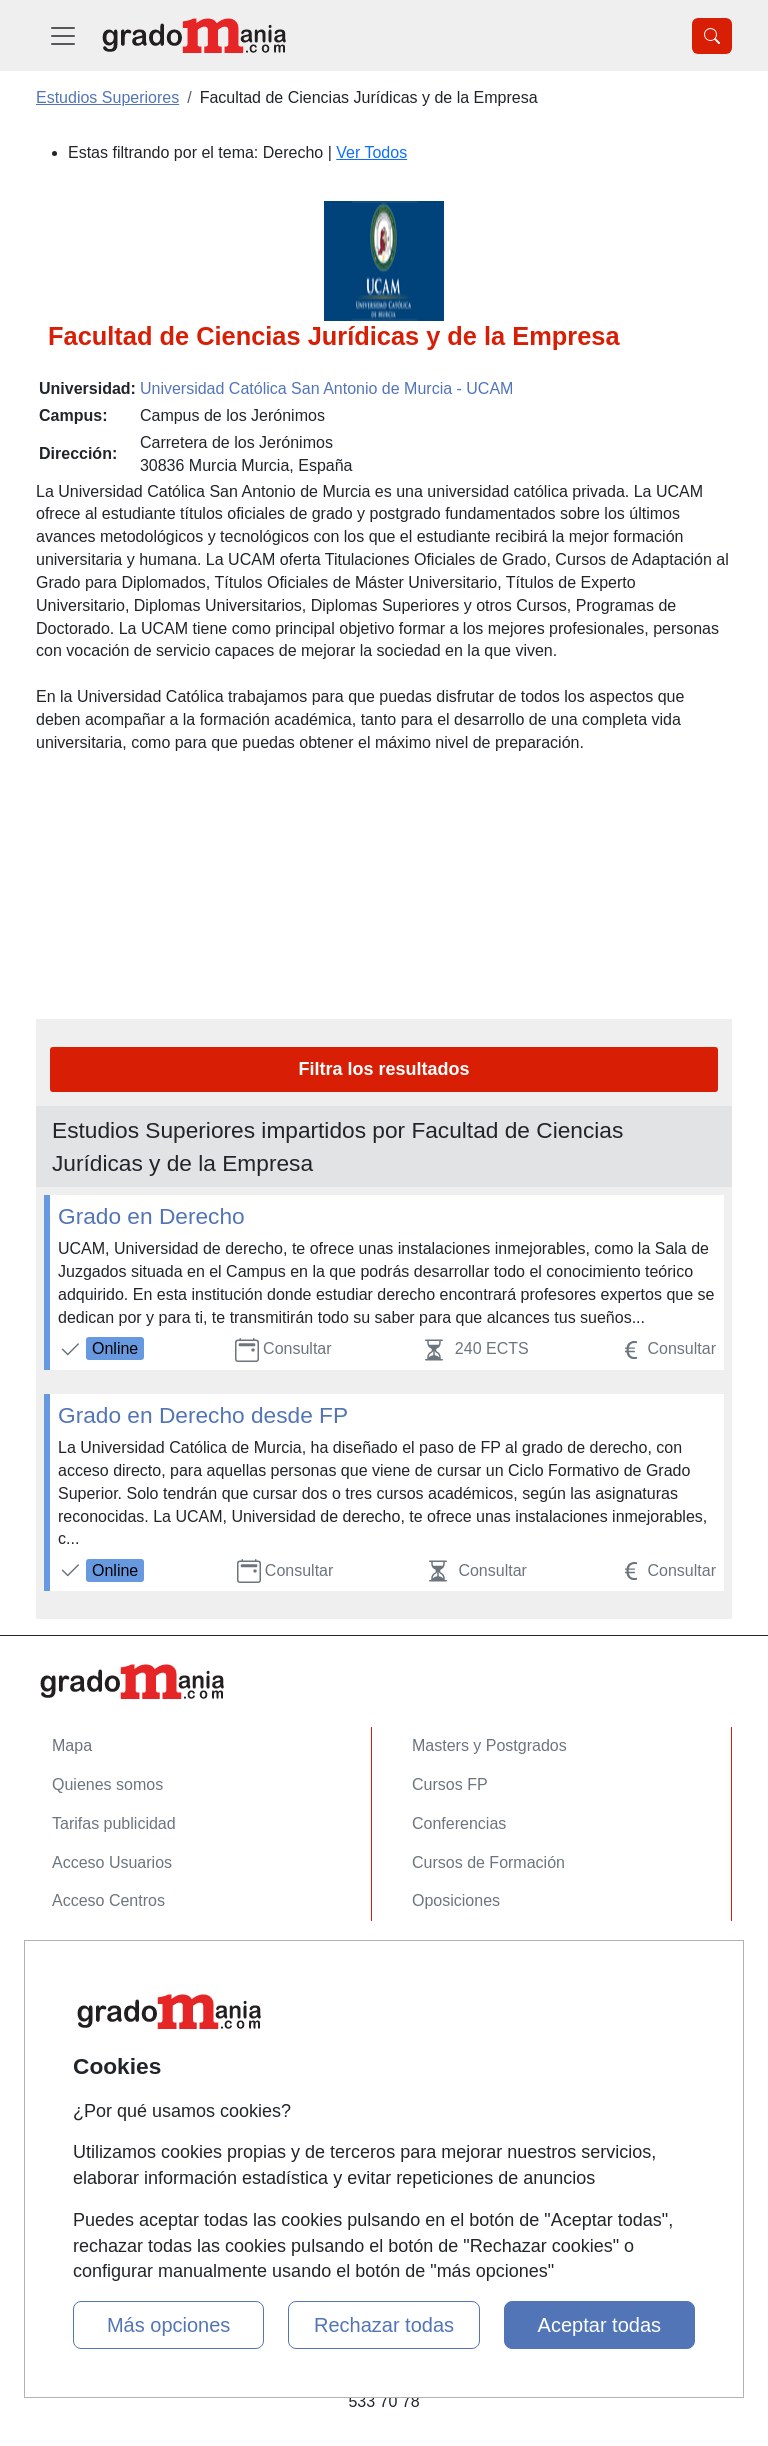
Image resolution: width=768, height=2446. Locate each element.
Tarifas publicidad (114, 1823)
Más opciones (168, 2325)
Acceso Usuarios (112, 1862)
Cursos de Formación (488, 1862)
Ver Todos (371, 152)
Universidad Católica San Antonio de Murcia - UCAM (327, 388)
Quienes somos (107, 1784)
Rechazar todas (384, 2325)
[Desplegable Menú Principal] (63, 35)
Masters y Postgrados (489, 1745)
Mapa (72, 1745)
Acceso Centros (108, 1900)
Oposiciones (456, 1900)
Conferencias (459, 1823)
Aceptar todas (599, 2325)
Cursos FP (450, 1784)
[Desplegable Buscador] (712, 36)
